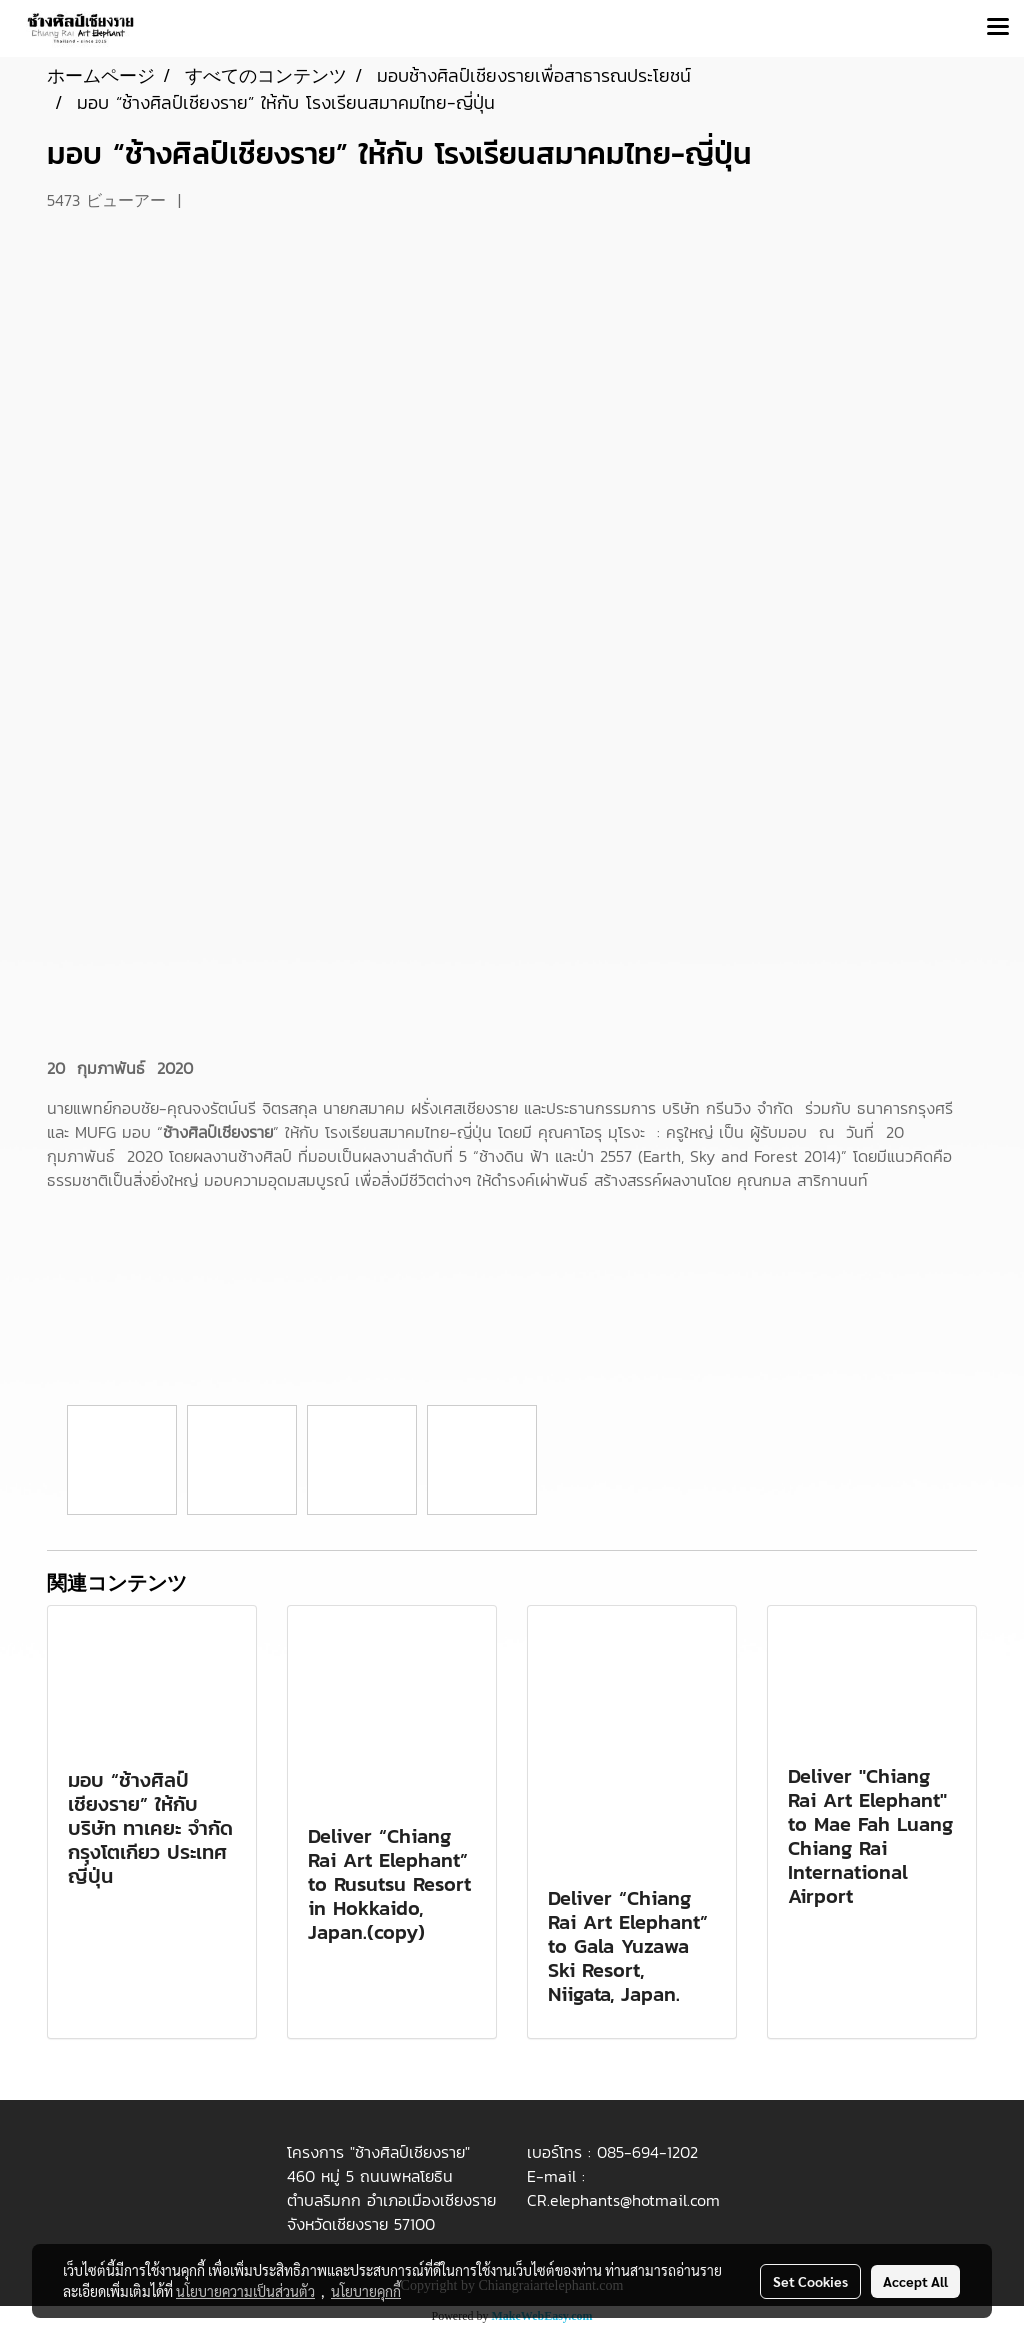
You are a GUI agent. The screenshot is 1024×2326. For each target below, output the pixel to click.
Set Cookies (810, 2281)
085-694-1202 (647, 2152)
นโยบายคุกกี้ (366, 2291)
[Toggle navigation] (998, 28)
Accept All (915, 2281)
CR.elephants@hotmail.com (623, 2200)
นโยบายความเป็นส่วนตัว (245, 2291)
